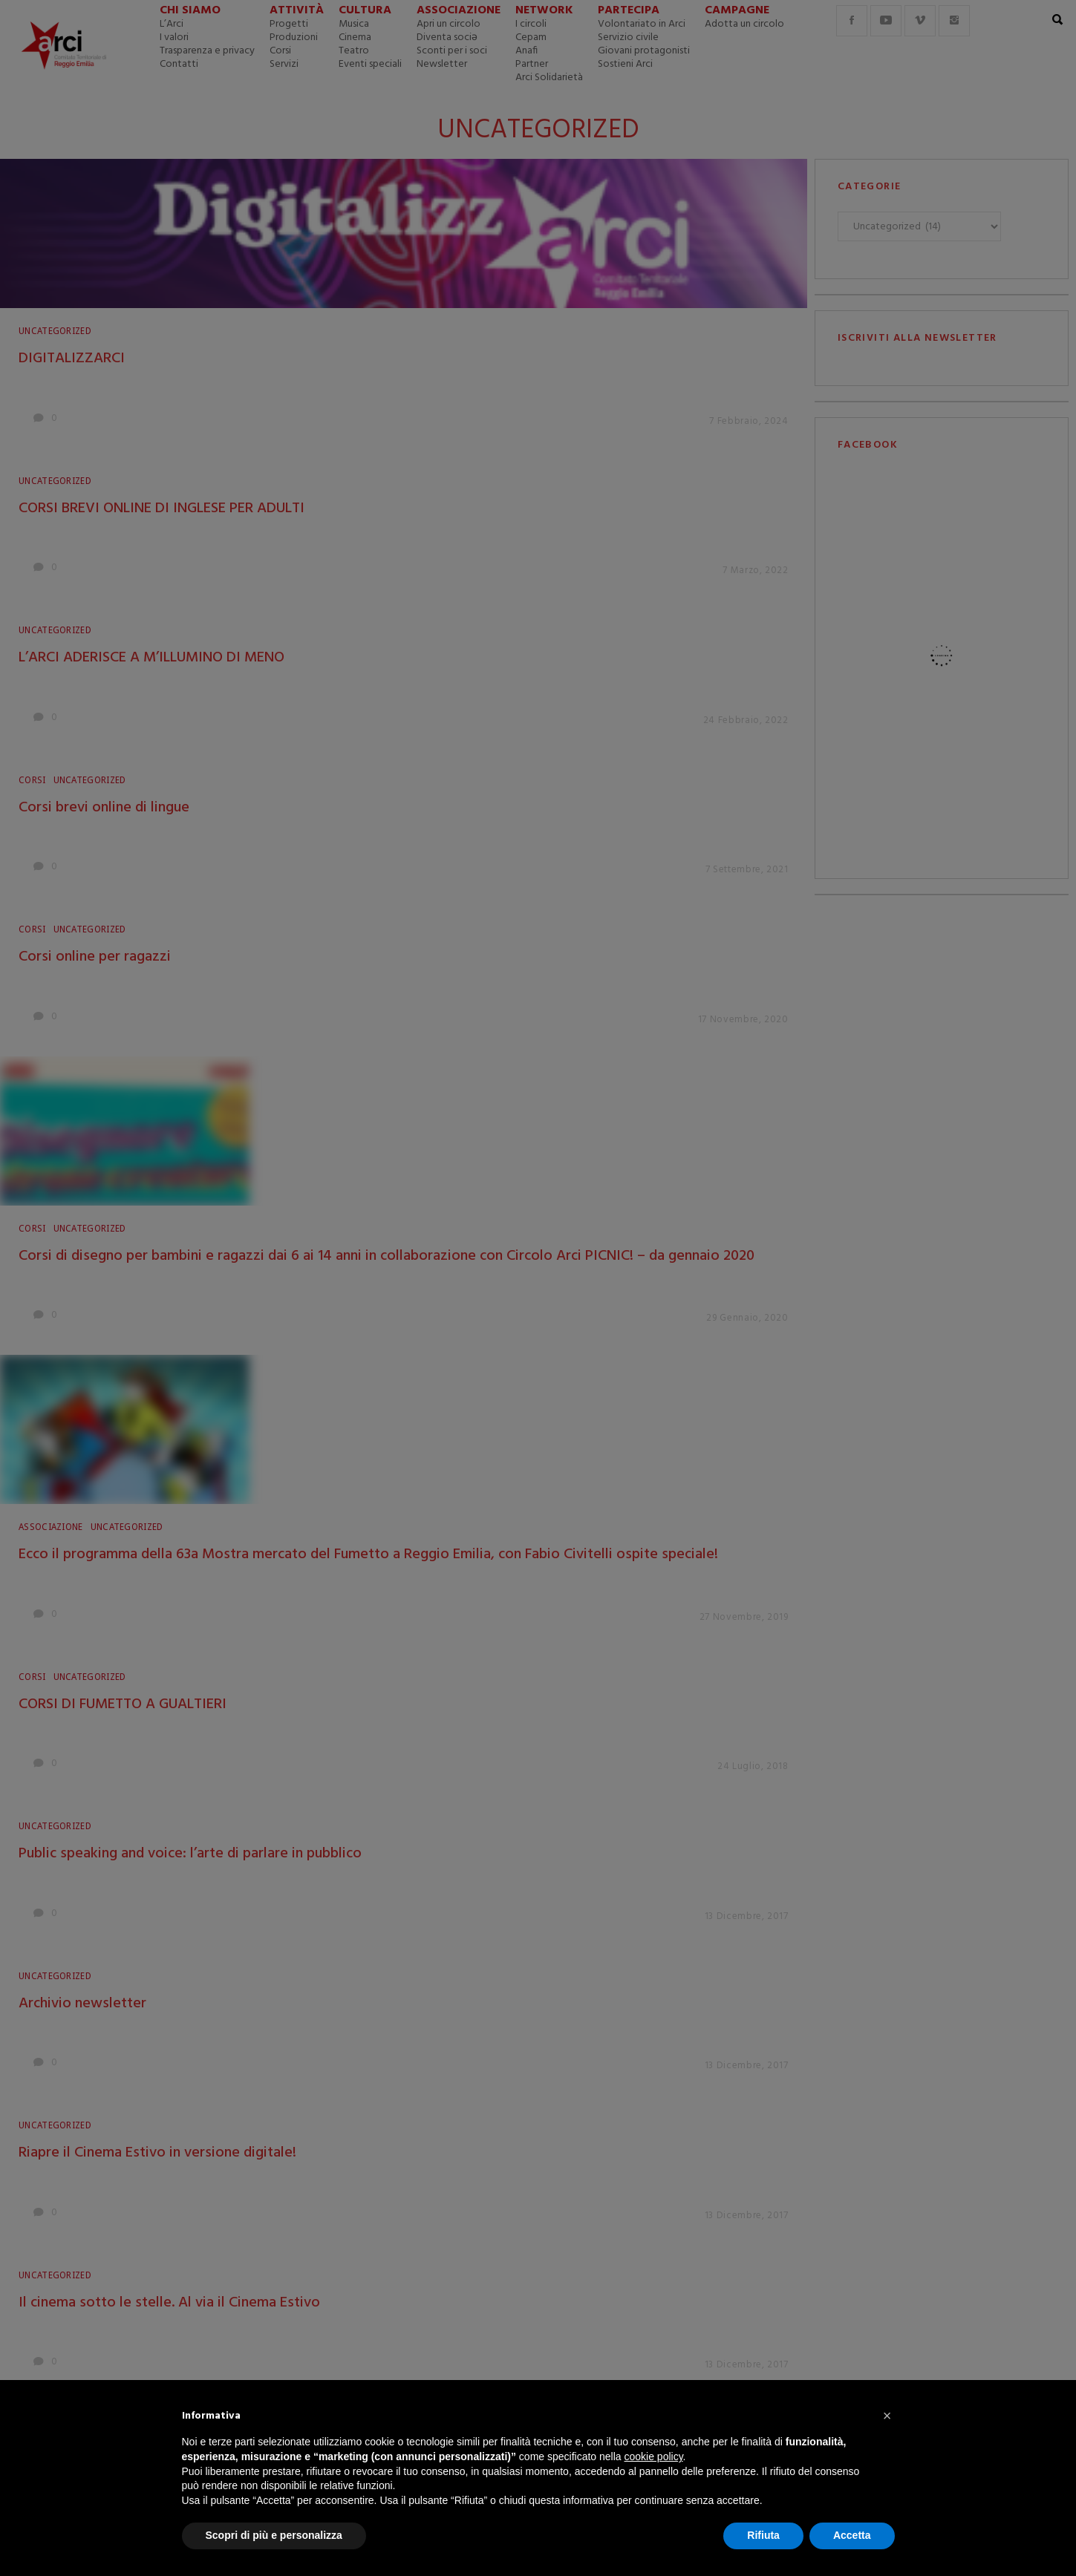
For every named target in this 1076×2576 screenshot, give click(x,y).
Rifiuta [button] (763, 2535)
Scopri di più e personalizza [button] (274, 2535)
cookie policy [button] (653, 2456)
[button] (887, 2416)
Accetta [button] (852, 2535)
